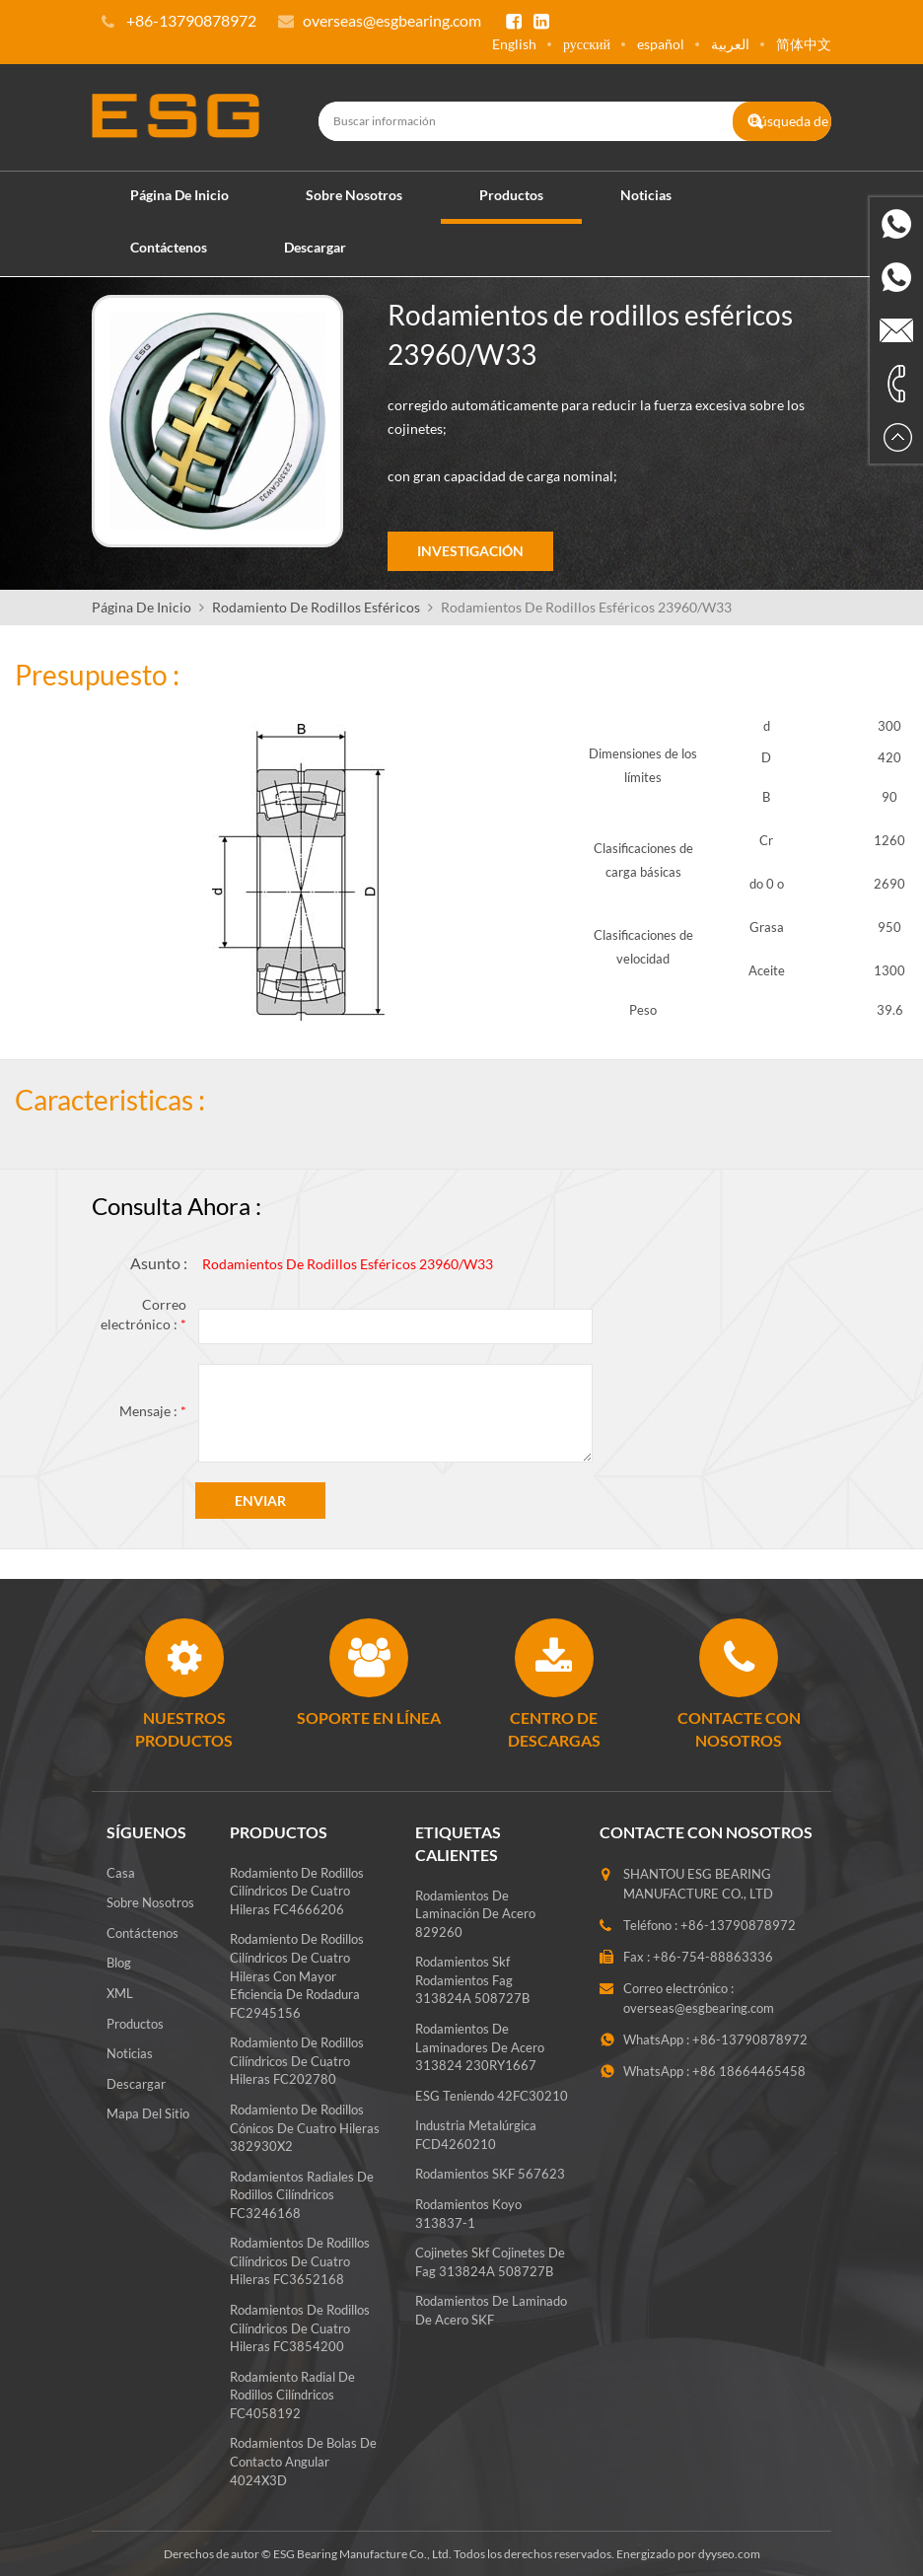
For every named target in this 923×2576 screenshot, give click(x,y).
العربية (730, 44)
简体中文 (803, 44)
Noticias (646, 193)
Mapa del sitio (147, 2112)
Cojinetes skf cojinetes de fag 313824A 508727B (490, 2272)
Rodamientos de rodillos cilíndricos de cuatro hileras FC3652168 (300, 2260)
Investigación (470, 550)
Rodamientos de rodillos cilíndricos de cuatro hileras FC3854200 (300, 2327)
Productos (511, 193)
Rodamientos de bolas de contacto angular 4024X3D (303, 2461)
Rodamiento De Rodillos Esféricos (316, 606)
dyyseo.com (729, 2552)
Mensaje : (152, 1409)
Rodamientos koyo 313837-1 (468, 2224)
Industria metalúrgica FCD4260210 (475, 2145)
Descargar (315, 246)
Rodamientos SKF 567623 (490, 2185)
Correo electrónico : (143, 1313)
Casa (120, 1872)
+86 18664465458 (749, 2070)
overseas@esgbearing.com (392, 20)
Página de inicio (179, 193)
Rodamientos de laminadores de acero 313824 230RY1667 (479, 2058)
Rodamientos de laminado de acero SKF (491, 2321)
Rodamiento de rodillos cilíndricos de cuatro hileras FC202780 (297, 2060)
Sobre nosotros (354, 193)
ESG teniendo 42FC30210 (491, 2106)
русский (586, 44)
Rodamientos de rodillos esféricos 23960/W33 (347, 1263)
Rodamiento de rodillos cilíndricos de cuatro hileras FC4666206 (297, 1890)
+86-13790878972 (738, 1924)
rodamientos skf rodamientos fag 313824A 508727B (472, 1991)
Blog (118, 1962)
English (514, 44)
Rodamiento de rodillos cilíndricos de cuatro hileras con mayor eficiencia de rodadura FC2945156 (297, 1975)
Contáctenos (168, 246)
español (660, 44)
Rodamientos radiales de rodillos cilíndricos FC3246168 (302, 2194)
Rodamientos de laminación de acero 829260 (475, 1924)
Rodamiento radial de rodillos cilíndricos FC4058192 (292, 2394)
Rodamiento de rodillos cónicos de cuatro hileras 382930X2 (305, 2127)
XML (119, 1992)
